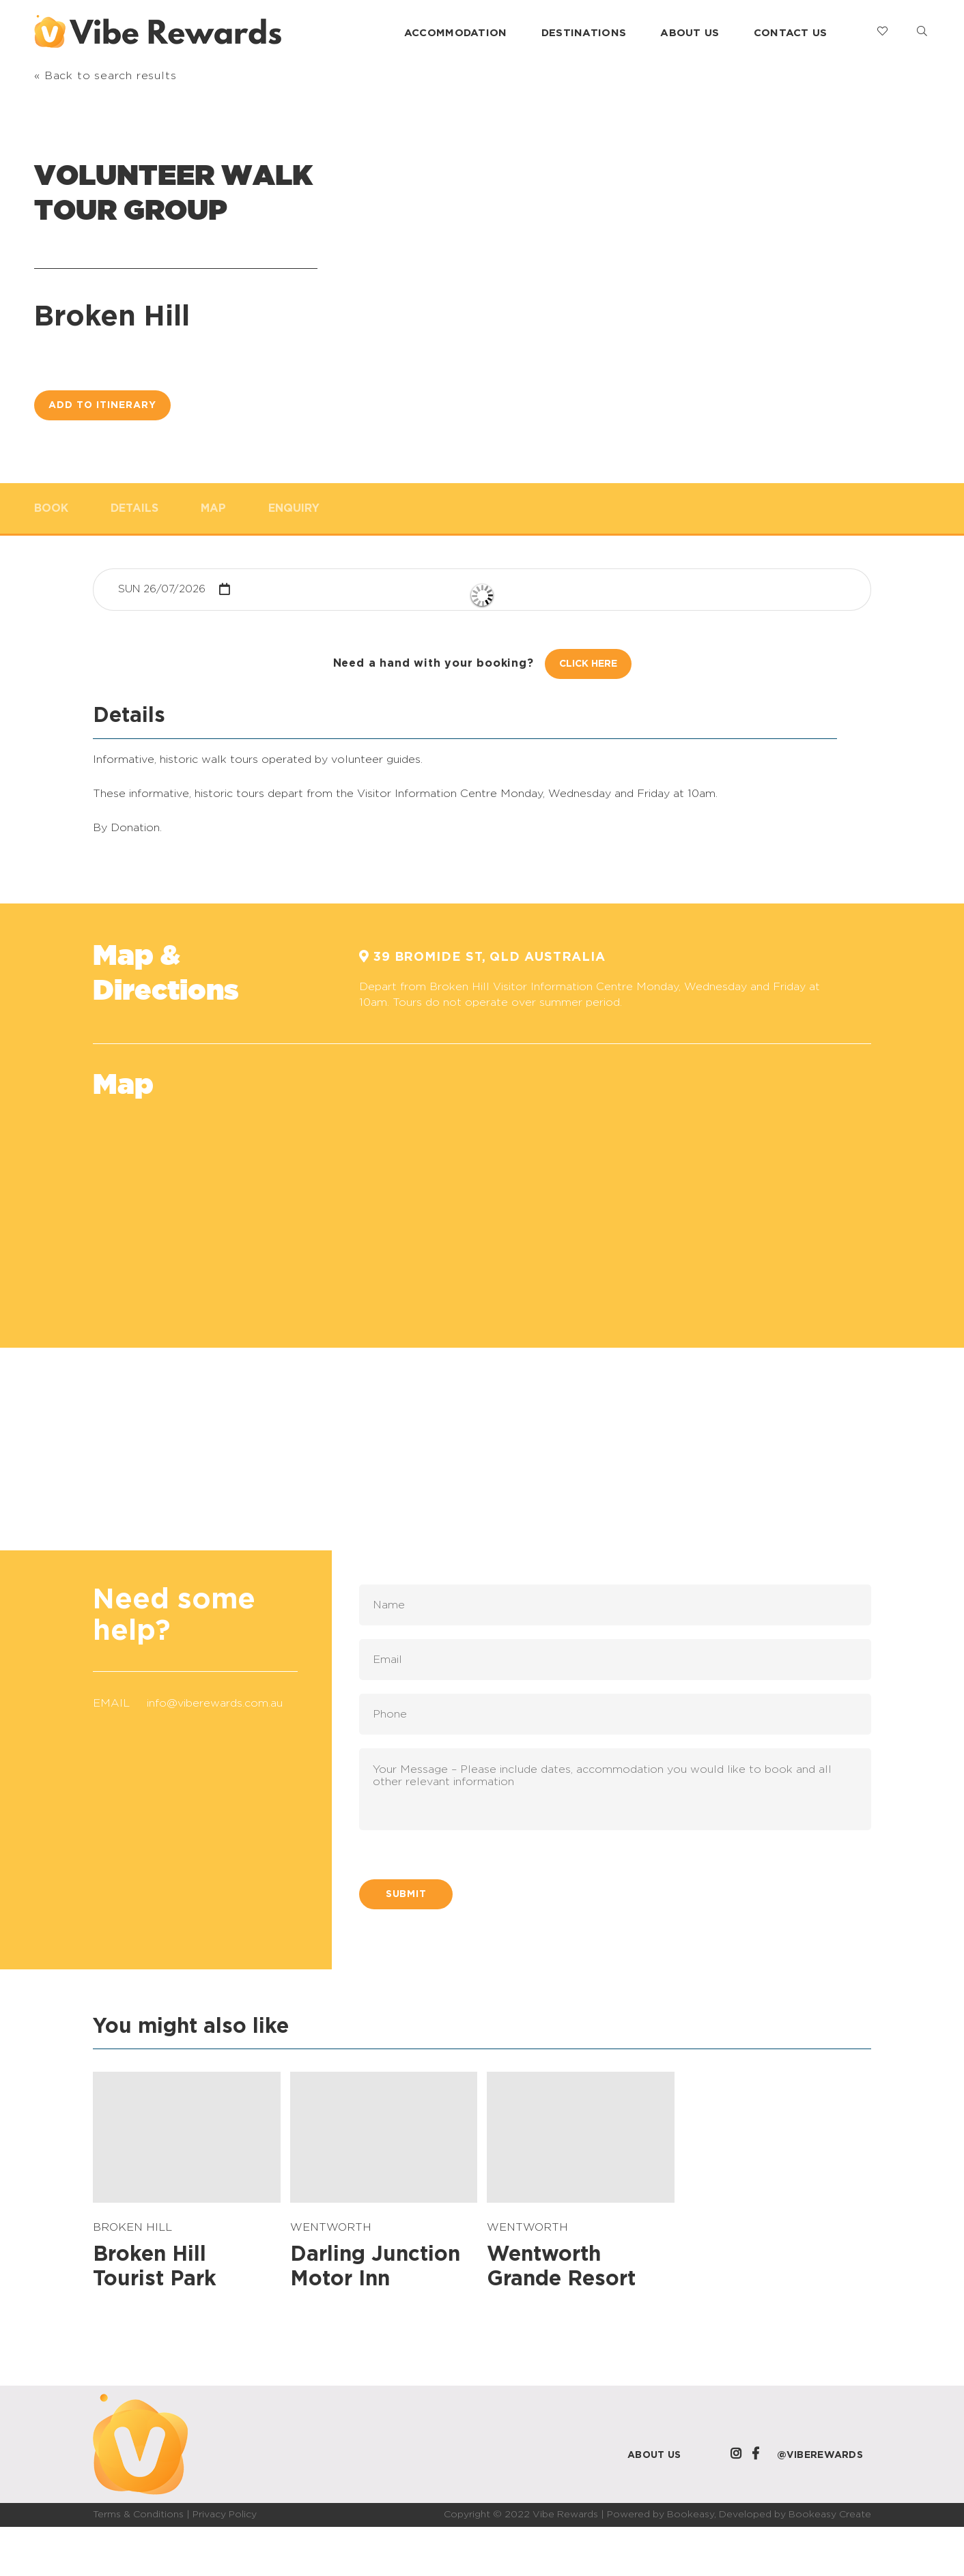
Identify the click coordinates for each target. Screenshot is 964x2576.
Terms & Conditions (138, 2514)
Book (51, 508)
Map (213, 508)
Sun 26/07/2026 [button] (161, 589)
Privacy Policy (225, 2514)
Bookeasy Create (830, 2514)
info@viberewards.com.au (215, 1703)
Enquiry (294, 508)
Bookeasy (690, 2514)
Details (134, 508)
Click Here (588, 664)
